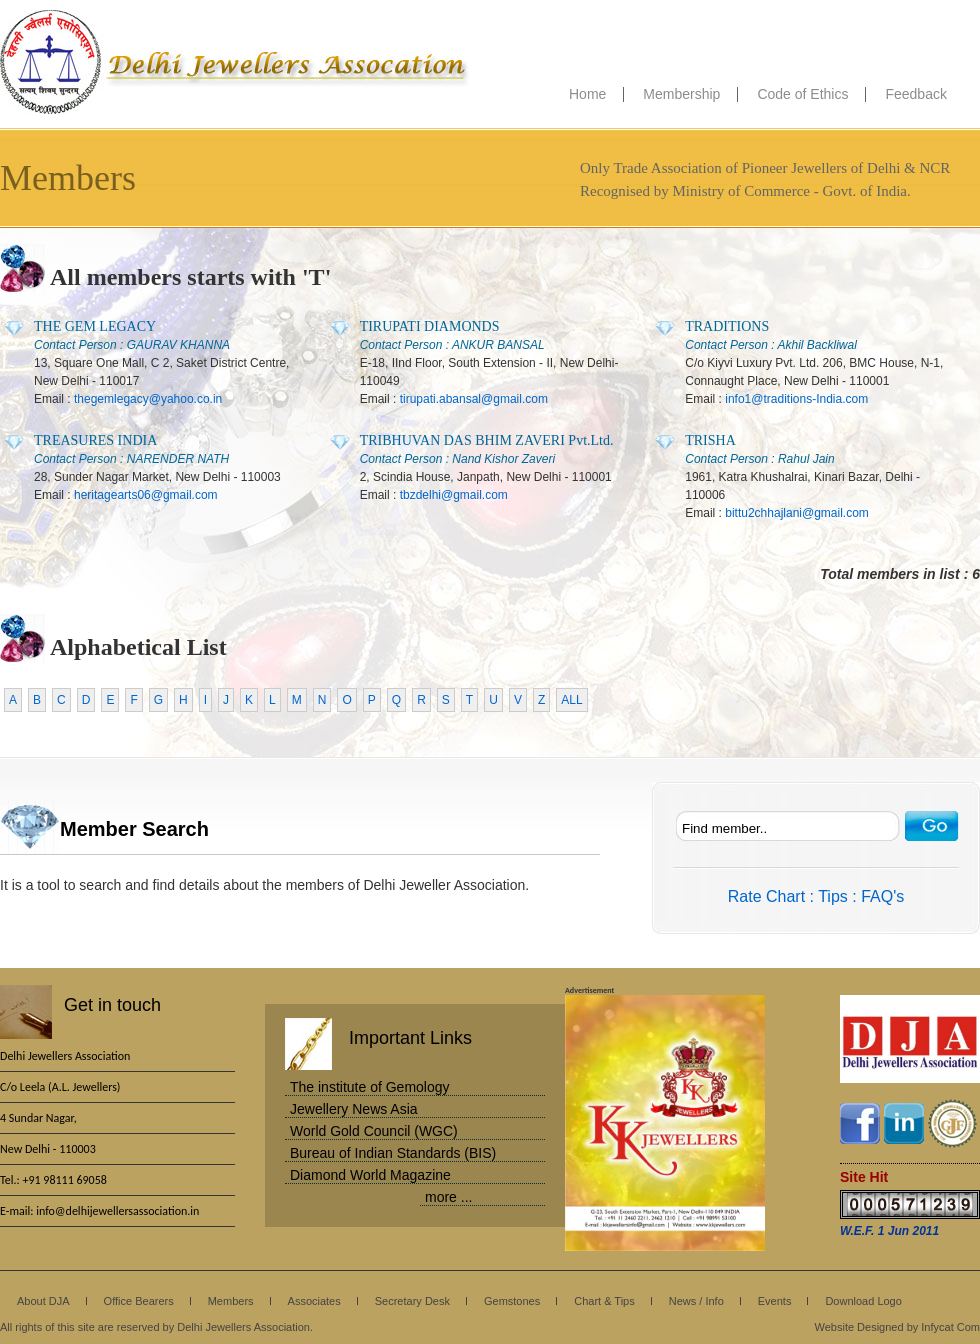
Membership (681, 94)
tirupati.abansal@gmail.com (474, 399)
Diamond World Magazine (370, 1175)
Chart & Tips (604, 1301)
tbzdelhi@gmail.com (454, 495)
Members (231, 1301)
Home (587, 94)
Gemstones (512, 1301)
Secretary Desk (412, 1301)
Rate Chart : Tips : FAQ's (816, 896)
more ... (448, 1197)
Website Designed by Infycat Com (897, 1327)
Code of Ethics (802, 94)
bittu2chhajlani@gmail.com (797, 513)
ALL (571, 700)
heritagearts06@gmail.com (146, 495)
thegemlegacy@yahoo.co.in (148, 399)
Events (775, 1301)
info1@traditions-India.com (796, 399)
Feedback (915, 94)
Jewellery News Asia (354, 1109)
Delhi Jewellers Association (235, 62)
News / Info (696, 1301)
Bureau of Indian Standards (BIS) (393, 1153)
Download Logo (863, 1301)
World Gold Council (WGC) (374, 1131)
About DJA (43, 1301)
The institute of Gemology (370, 1087)
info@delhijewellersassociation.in (117, 1211)
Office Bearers (139, 1301)
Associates (314, 1301)
